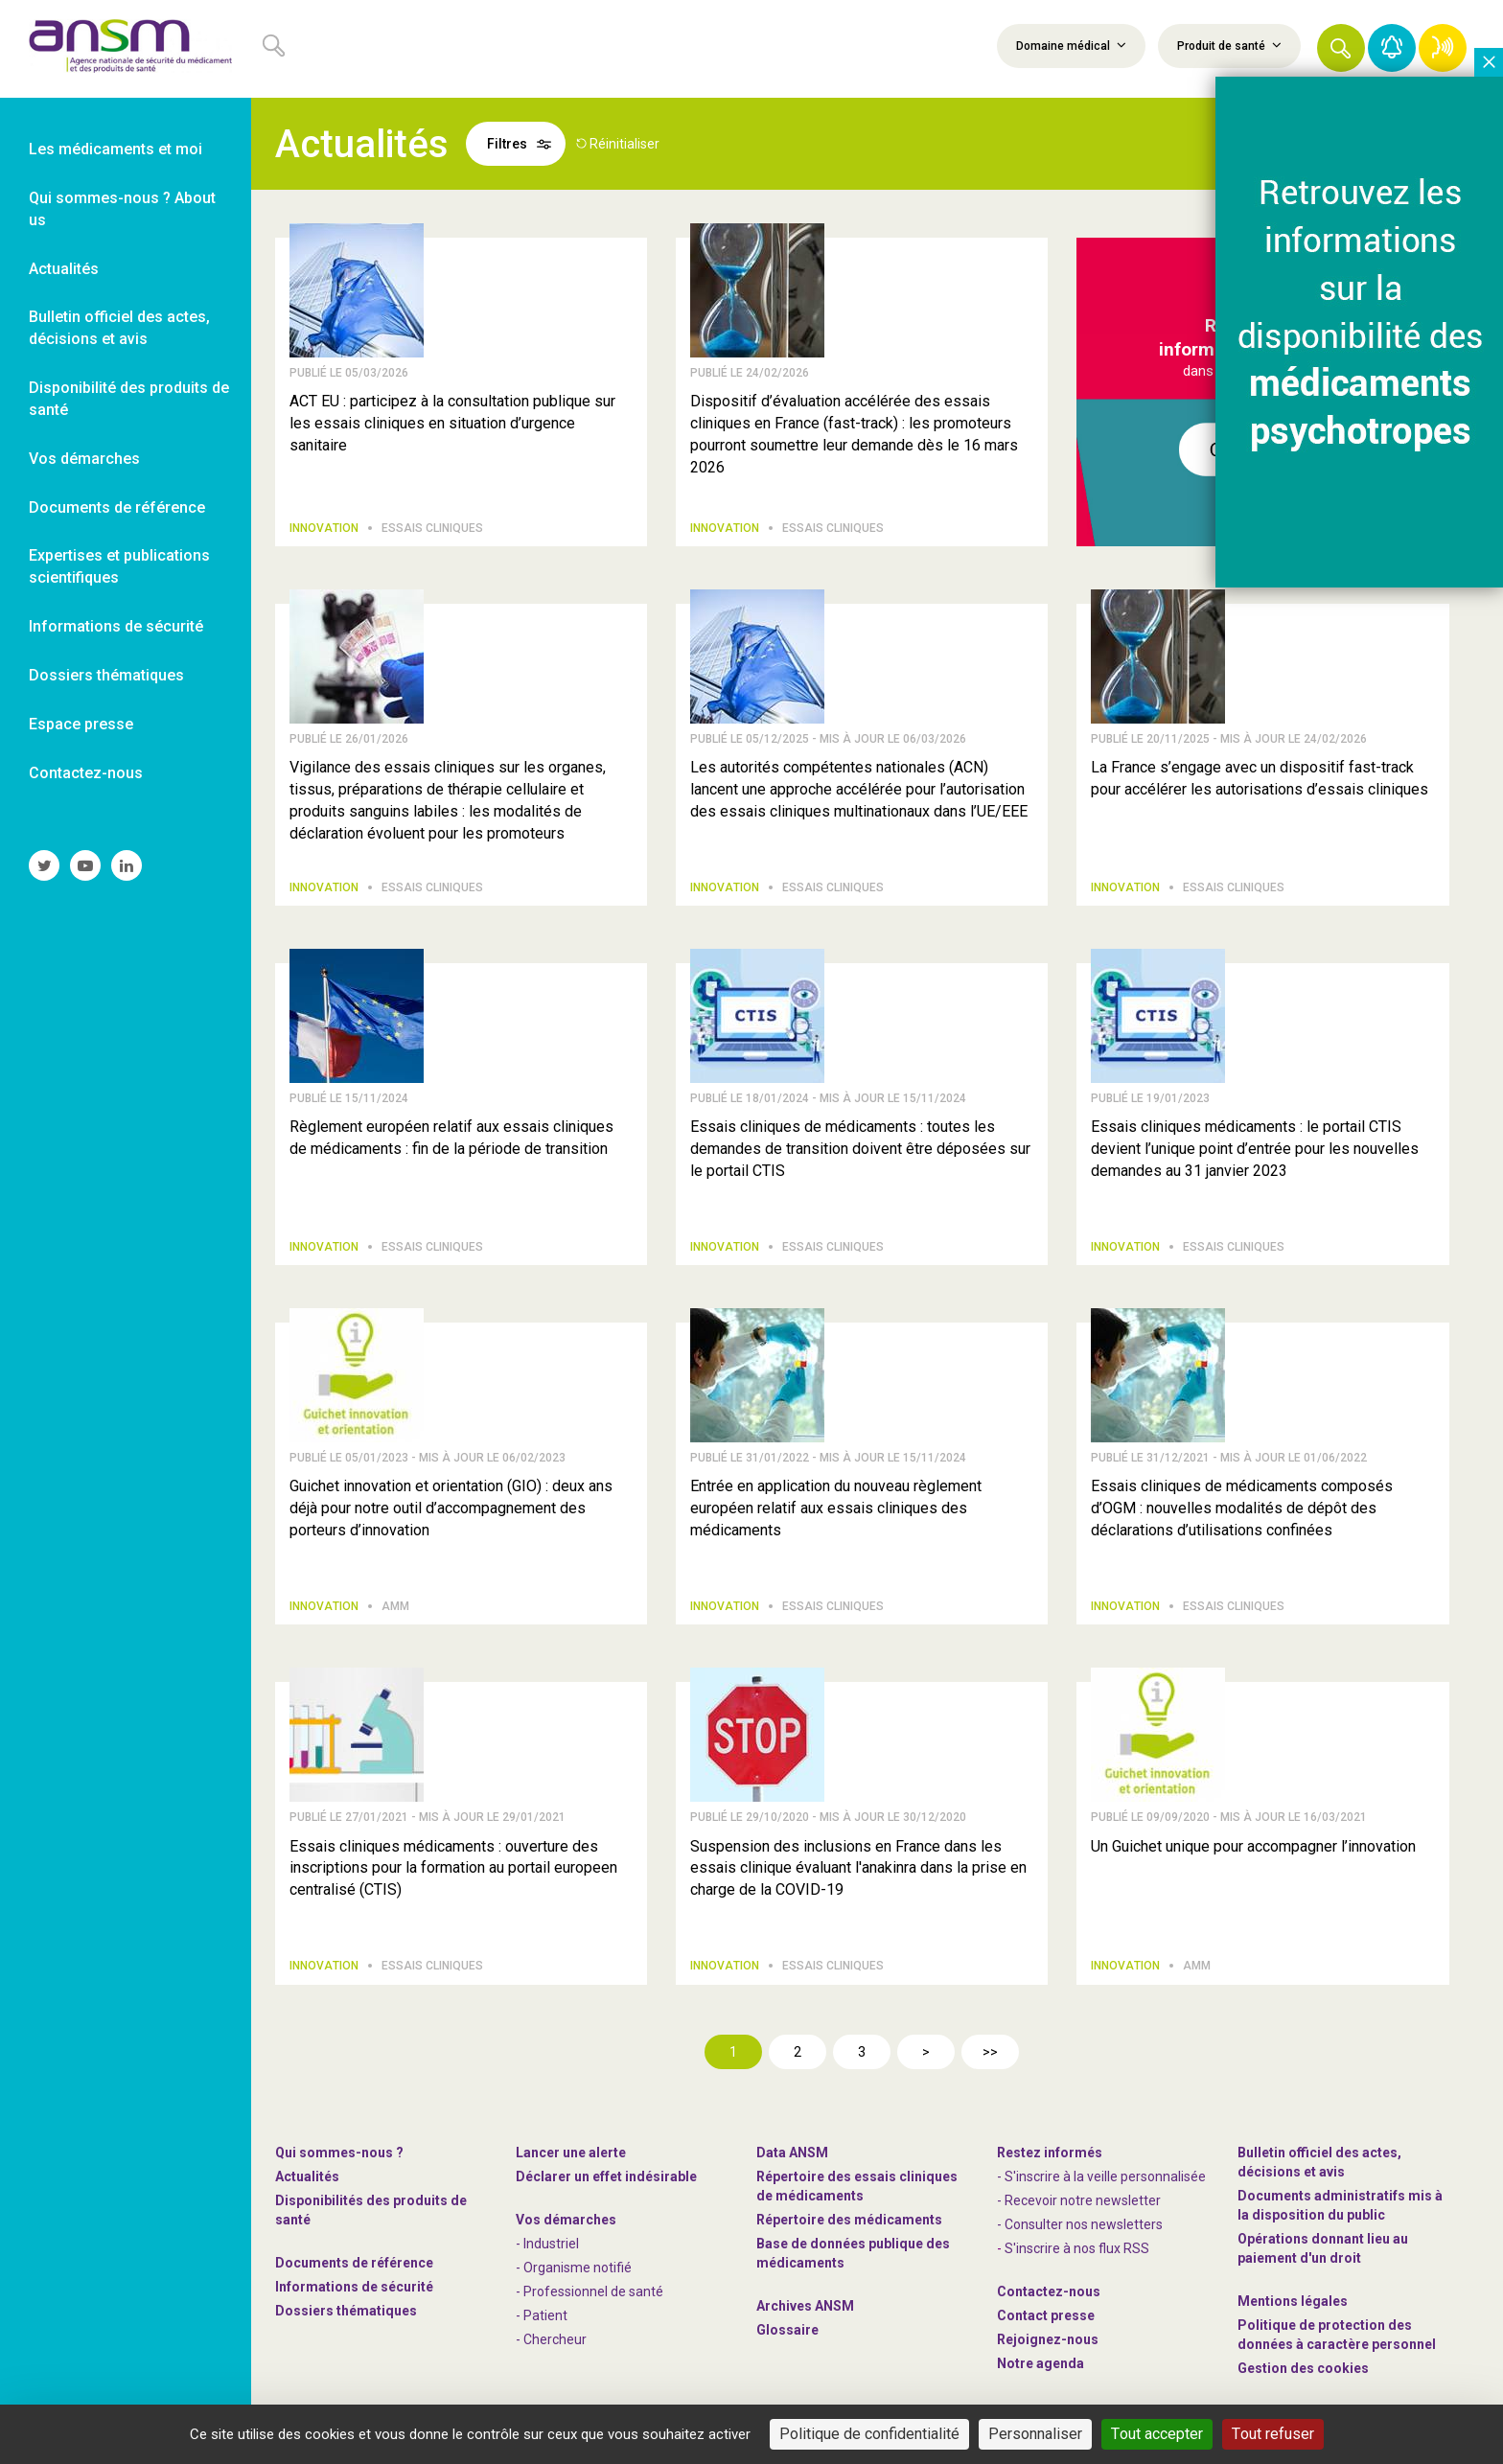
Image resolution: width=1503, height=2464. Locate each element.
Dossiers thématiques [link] (106, 675)
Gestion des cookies (1303, 2368)
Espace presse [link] (81, 724)
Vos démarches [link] (84, 458)
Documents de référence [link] (117, 507)
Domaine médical (1071, 45)
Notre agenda (1040, 2363)
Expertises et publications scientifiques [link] (119, 566)
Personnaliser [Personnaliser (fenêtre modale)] (1035, 2434)
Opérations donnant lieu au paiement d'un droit (1322, 2248)
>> (990, 2052)
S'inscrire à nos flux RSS (1077, 2248)
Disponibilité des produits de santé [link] (129, 399)
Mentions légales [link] (1292, 2301)
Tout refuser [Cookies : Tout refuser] (1273, 2434)
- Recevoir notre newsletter (1079, 2200)
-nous (1047, 2339)
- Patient (541, 2315)
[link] (125, 49)
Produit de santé (1229, 45)
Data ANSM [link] (792, 2152)
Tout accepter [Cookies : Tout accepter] (1157, 2434)
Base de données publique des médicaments (853, 2253)
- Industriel (547, 2243)
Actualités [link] (64, 269)
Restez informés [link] (1049, 2152)
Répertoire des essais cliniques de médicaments (857, 2186)
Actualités (307, 2176)
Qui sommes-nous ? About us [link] (122, 209)
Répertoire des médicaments (849, 2219)
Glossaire (787, 2329)
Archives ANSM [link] (805, 2306)
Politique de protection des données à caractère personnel (1336, 2334)
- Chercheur (551, 2339)
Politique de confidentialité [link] (869, 2434)
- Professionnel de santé (589, 2291)
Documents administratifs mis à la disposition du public (1340, 2205)
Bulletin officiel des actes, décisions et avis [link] (119, 328)
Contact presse (1046, 2315)
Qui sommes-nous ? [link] (339, 2152)
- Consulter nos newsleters (1080, 2224)
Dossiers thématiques (346, 2310)
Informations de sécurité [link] (116, 626)
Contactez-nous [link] (86, 773)
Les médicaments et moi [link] (115, 149)
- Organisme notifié (574, 2267)
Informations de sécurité (354, 2286)
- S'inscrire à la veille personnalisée (1101, 2176)
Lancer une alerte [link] (571, 2152)
